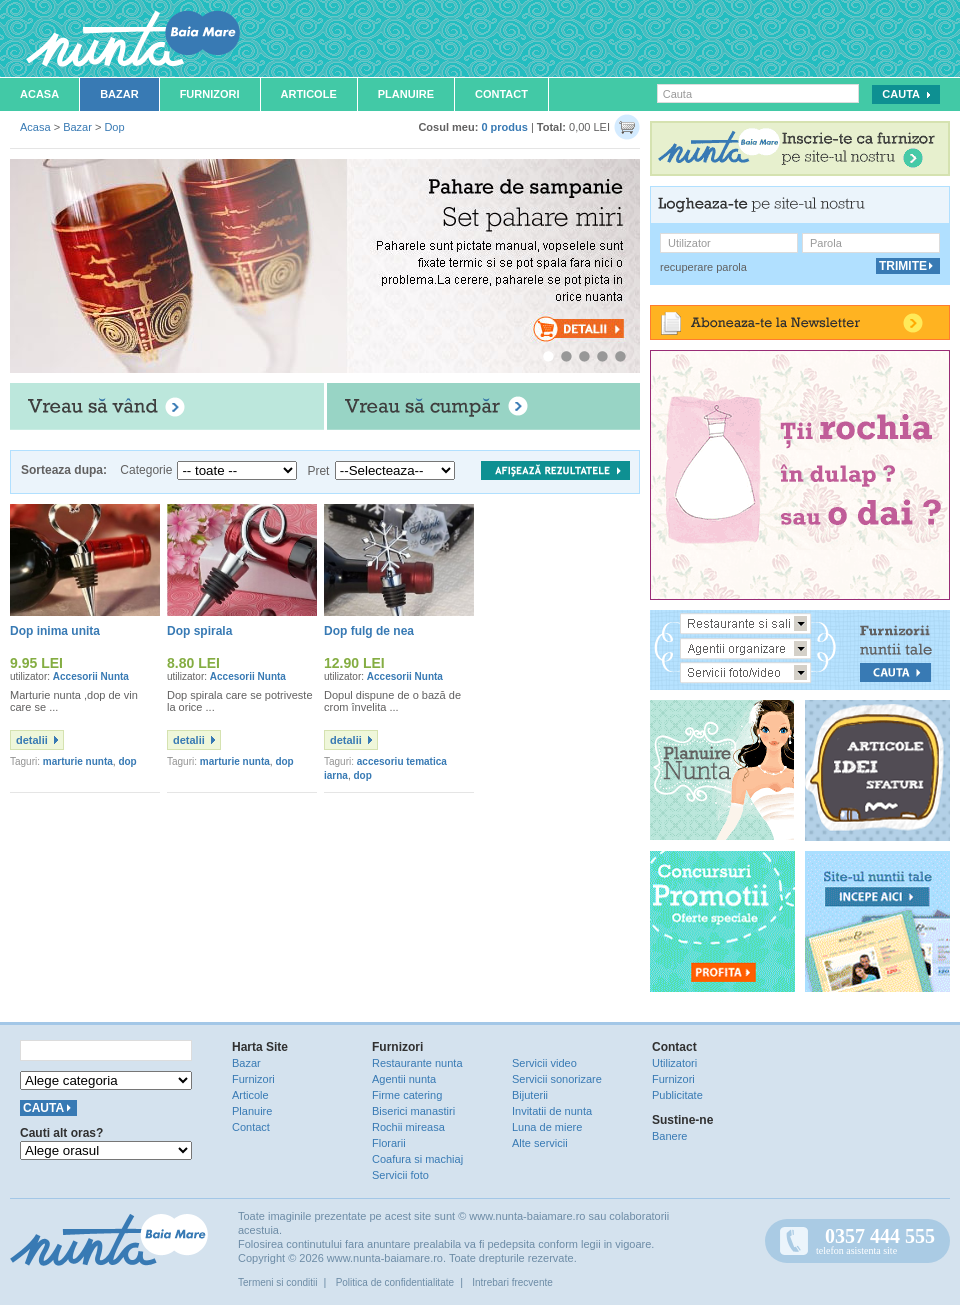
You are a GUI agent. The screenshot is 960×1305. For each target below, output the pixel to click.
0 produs (504, 127)
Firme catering (407, 1095)
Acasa (39, 94)
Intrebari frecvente (512, 1282)
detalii (32, 740)
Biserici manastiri (413, 1111)
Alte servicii (540, 1143)
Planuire (406, 94)
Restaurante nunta (417, 1063)
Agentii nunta (404, 1079)
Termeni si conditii (277, 1282)
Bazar (119, 94)
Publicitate (677, 1095)
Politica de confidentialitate (395, 1282)
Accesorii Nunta (91, 676)
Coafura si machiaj (417, 1159)
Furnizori (210, 94)
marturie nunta (78, 761)
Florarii (389, 1143)
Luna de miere (547, 1127)
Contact (501, 94)
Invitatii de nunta (552, 1111)
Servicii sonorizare (557, 1079)
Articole (309, 94)
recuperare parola (703, 267)
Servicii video (544, 1063)
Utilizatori (674, 1063)
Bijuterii (530, 1095)
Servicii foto (400, 1175)
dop (127, 761)
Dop (114, 127)
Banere (669, 1136)
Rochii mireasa (408, 1127)
